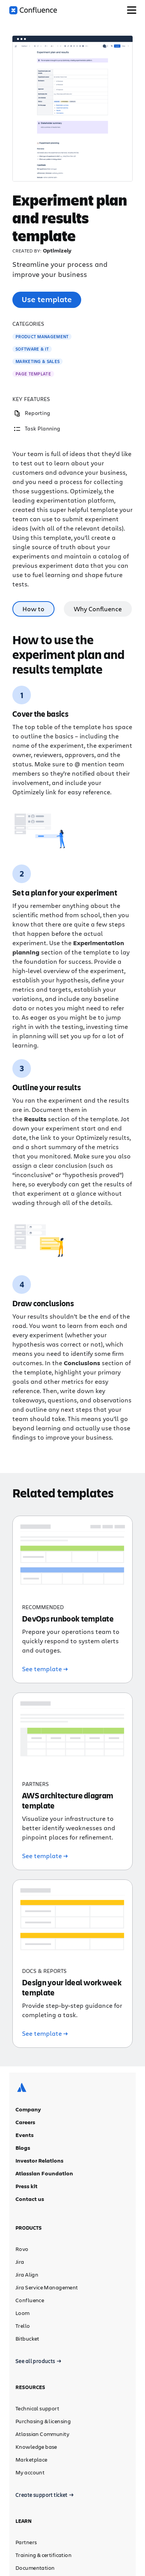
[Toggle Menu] (132, 10)
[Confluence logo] (33, 10)
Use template (47, 299)
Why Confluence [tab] (98, 609)
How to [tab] (33, 609)
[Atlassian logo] (21, 2018)
